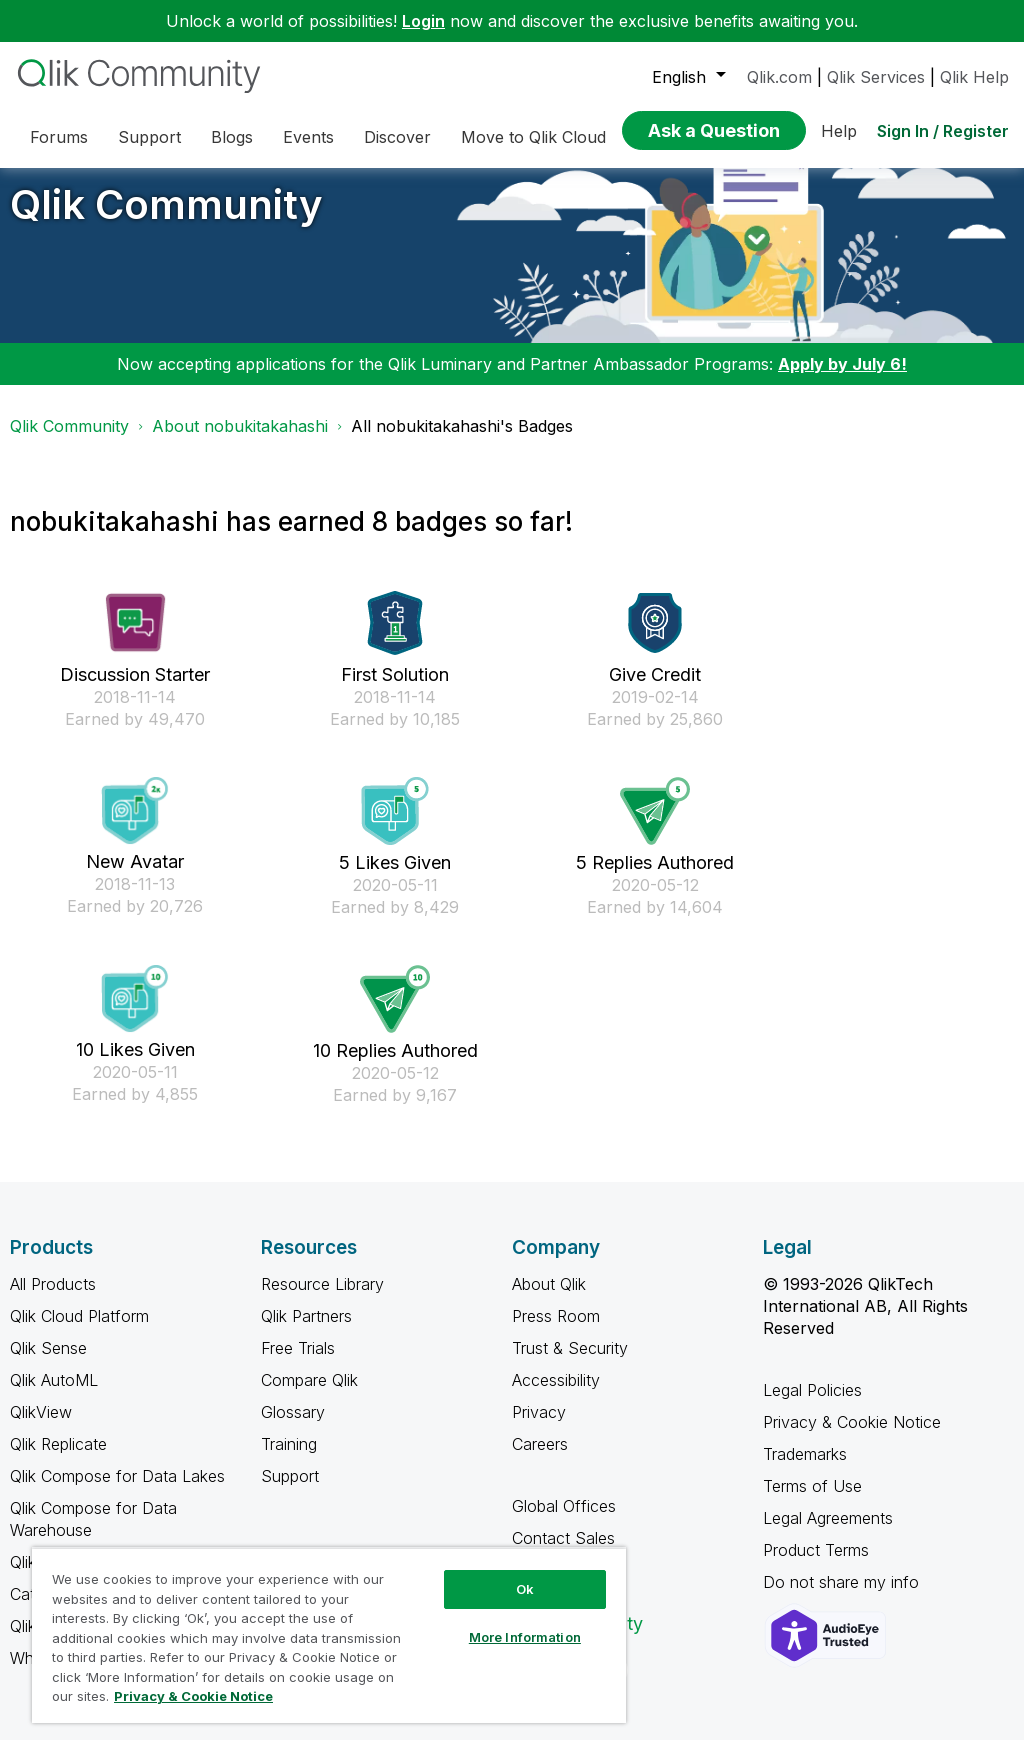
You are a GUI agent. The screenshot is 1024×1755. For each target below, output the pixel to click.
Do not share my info (843, 1597)
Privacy (539, 1427)
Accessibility (556, 1395)
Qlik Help (974, 77)
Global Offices (564, 1521)
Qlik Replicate (58, 1459)
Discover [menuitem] (397, 137)
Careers (540, 1459)
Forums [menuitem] (59, 137)
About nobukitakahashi (240, 441)
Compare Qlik (309, 1395)
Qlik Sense (48, 1363)
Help (839, 131)
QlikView (41, 1427)
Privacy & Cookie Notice (852, 1437)
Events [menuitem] (308, 137)
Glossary (293, 1427)
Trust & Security (570, 1363)
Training (289, 1459)
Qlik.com (779, 77)
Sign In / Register (943, 131)
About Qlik (549, 1299)
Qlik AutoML (54, 1395)
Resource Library (322, 1299)
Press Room (556, 1331)
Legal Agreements (828, 1533)
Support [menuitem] (149, 137)
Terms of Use (812, 1501)
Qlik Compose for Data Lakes (117, 1491)
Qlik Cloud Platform (79, 1331)
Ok (525, 1589)
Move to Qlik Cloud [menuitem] (533, 137)
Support (290, 1491)
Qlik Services (876, 77)
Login (423, 21)
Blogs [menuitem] (232, 137)
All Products (53, 1299)
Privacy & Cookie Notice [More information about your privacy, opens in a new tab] (193, 1696)
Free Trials (298, 1363)
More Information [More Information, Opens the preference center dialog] (525, 1637)
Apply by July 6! (842, 379)
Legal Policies (812, 1405)
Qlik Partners (306, 1331)
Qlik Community (166, 219)
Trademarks (805, 1469)
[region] (329, 1635)
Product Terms (816, 1565)
